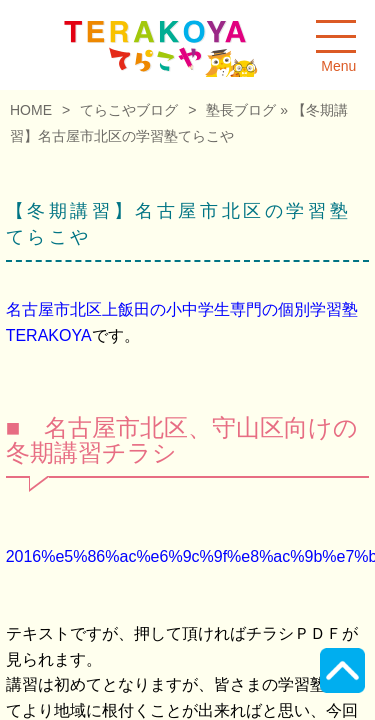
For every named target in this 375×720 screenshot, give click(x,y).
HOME (31, 110)
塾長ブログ (241, 110)
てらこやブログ (129, 110)
